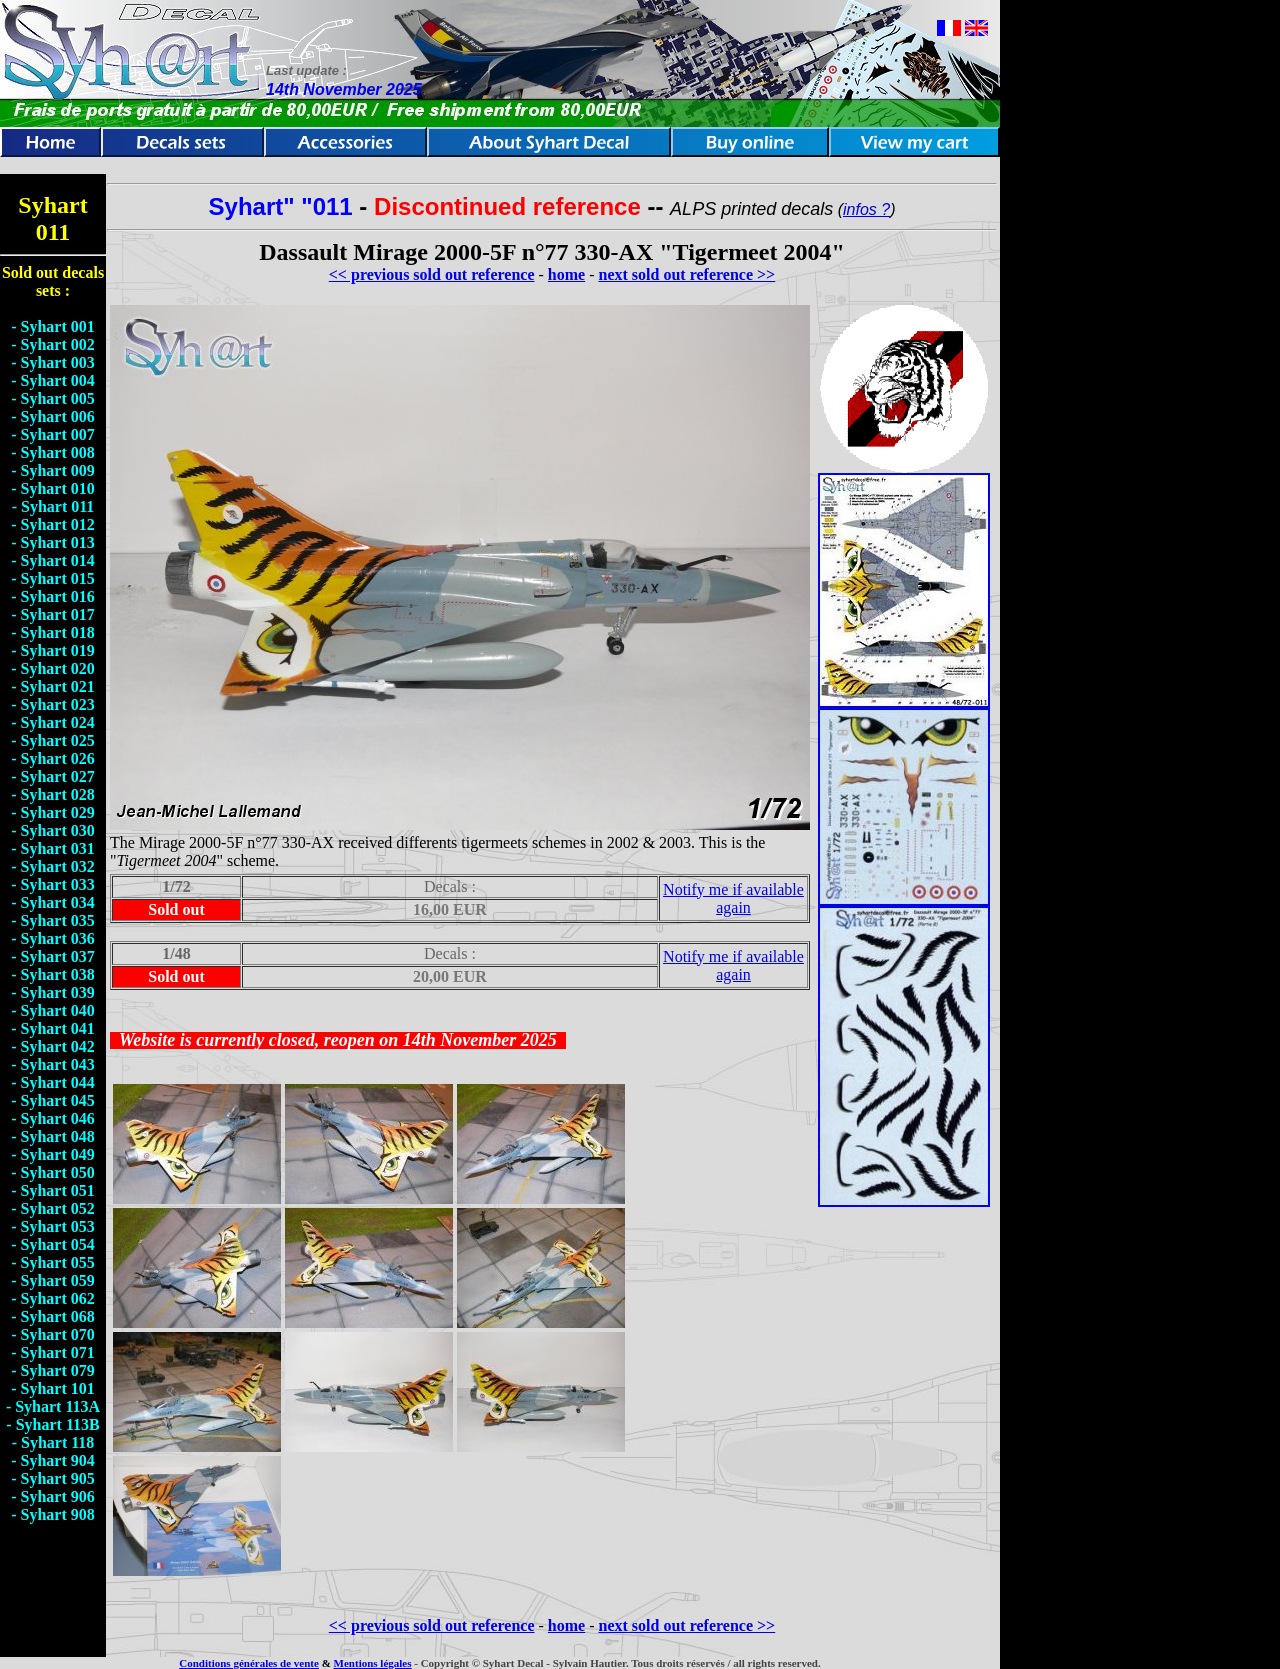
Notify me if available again (733, 898)
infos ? (866, 209)
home (566, 274)
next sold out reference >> (687, 274)
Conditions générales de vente (249, 1663)
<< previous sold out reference (432, 274)
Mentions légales (373, 1663)
